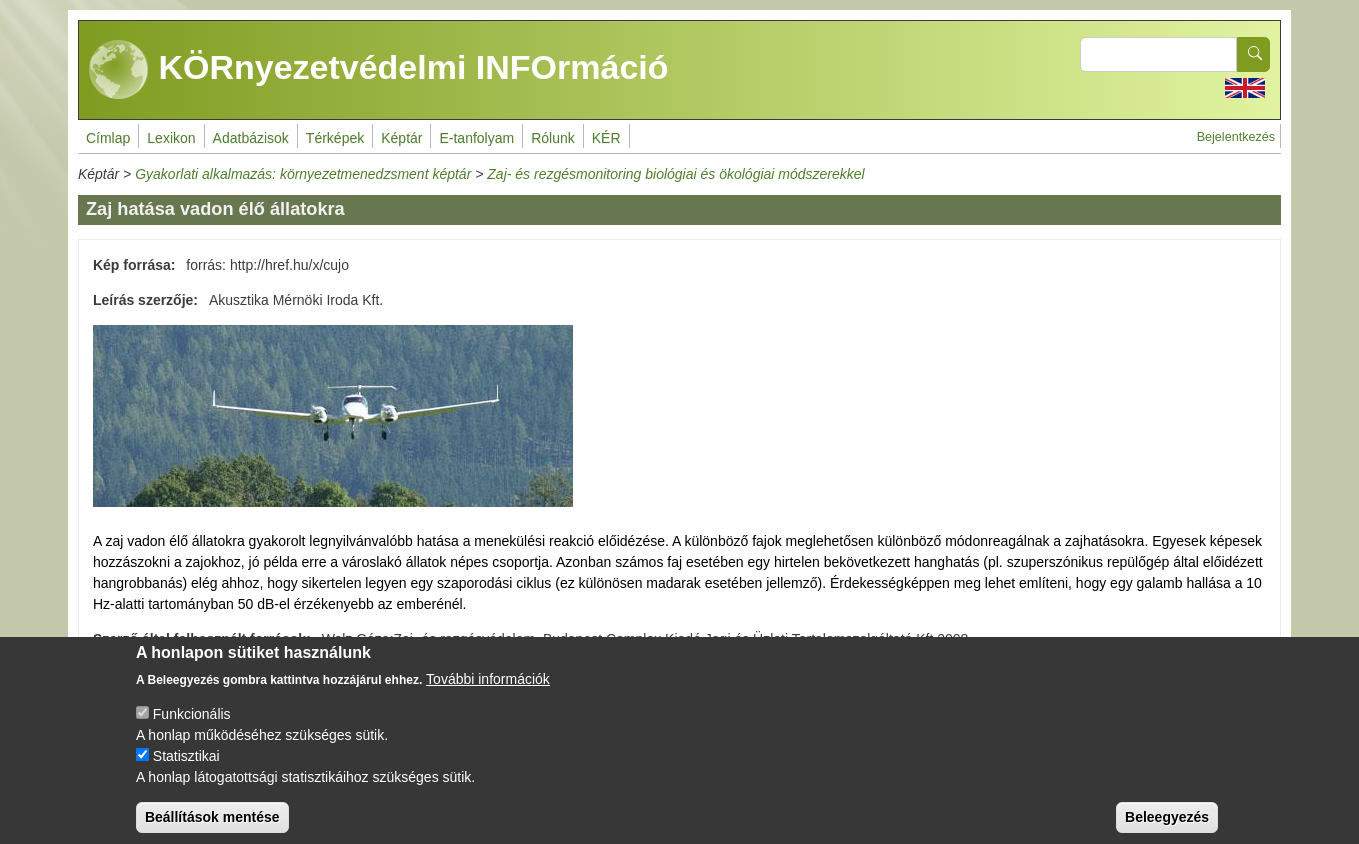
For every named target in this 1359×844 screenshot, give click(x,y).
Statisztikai (186, 773)
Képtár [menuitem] (401, 138)
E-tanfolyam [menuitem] (476, 138)
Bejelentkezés (1236, 137)
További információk (488, 696)
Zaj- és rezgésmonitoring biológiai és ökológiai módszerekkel (675, 174)
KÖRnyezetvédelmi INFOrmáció (379, 70)
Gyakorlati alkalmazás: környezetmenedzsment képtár (303, 174)
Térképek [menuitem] (335, 138)
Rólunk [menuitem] (553, 138)
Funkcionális (192, 731)
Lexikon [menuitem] (171, 138)
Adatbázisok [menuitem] (251, 138)
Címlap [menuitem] (108, 138)
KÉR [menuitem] (606, 138)
